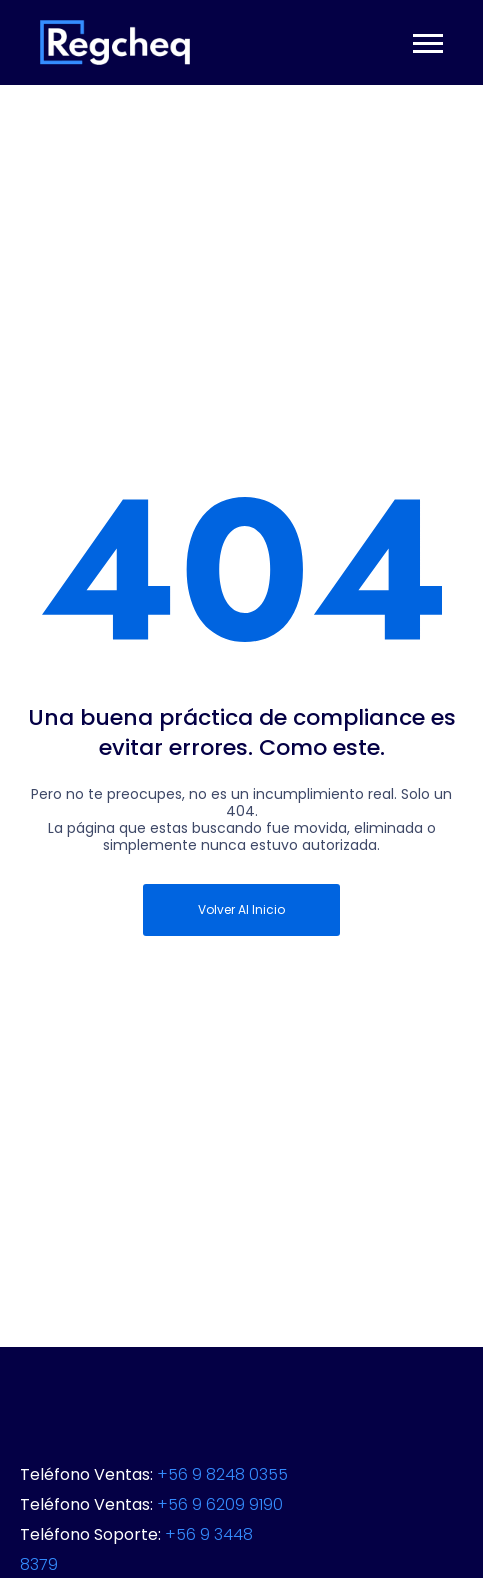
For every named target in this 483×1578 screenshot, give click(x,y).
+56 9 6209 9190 (220, 1504)
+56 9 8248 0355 (222, 1474)
